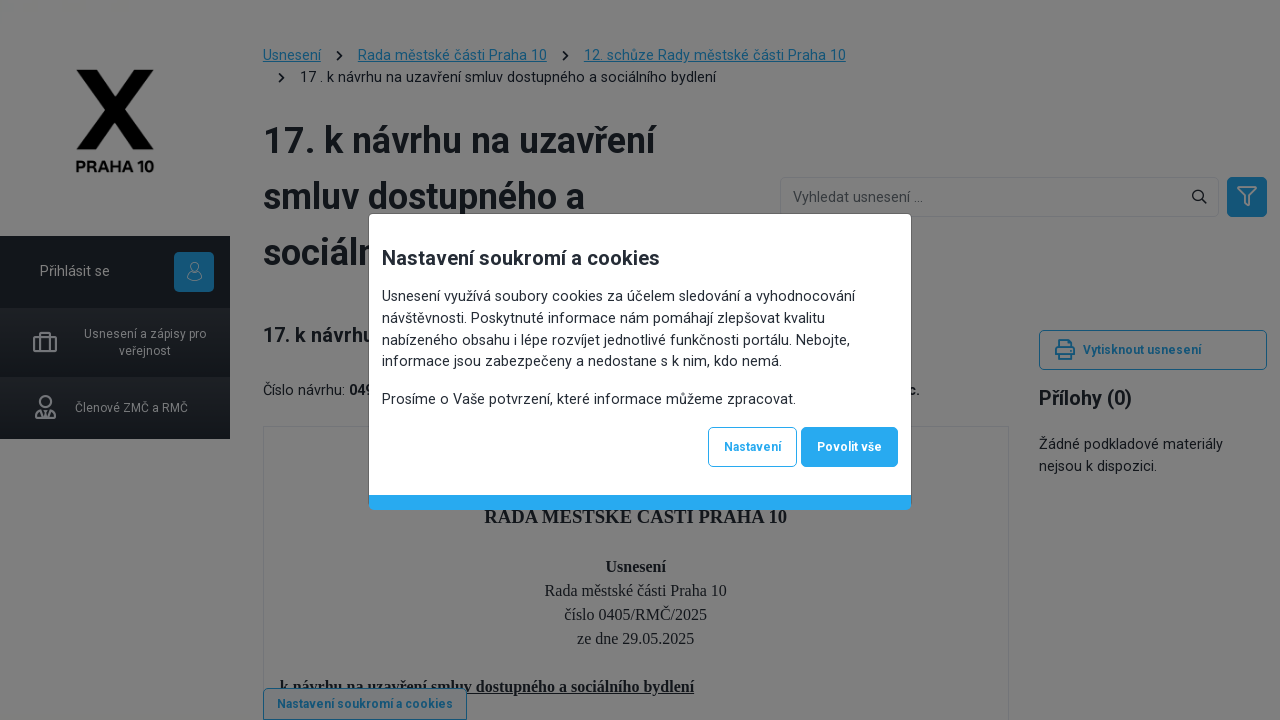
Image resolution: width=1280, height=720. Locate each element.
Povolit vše (849, 447)
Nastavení (752, 447)
